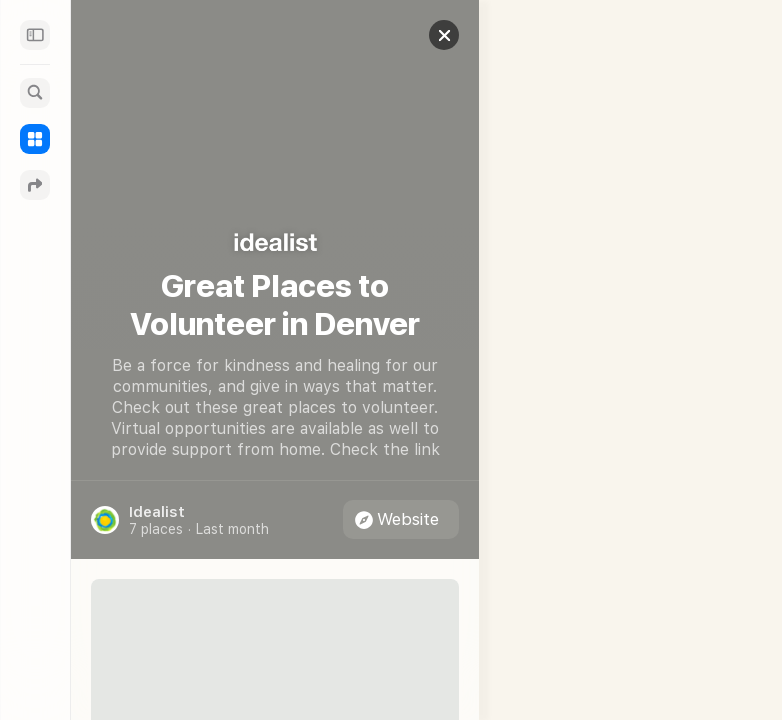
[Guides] (35, 139)
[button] (429, 35)
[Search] (35, 93)
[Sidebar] (35, 35)
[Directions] (35, 185)
